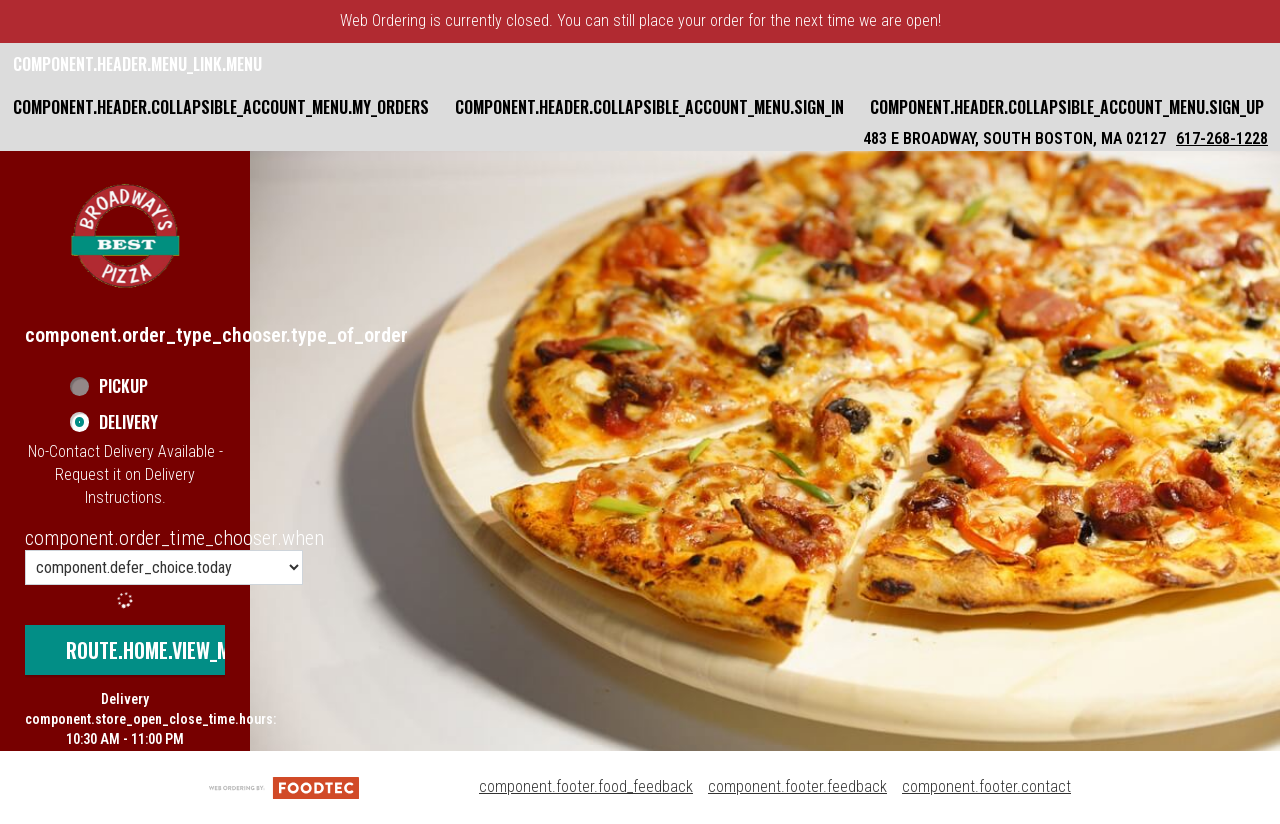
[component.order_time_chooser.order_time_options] (164, 567)
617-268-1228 (1222, 138)
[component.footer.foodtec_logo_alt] (284, 786)
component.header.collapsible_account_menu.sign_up (1067, 107)
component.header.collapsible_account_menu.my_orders (221, 107)
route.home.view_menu (164, 650)
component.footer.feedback (797, 786)
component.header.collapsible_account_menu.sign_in (649, 107)
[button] (125, 236)
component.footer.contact (986, 786)
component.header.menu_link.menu (137, 64)
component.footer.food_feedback (586, 786)
